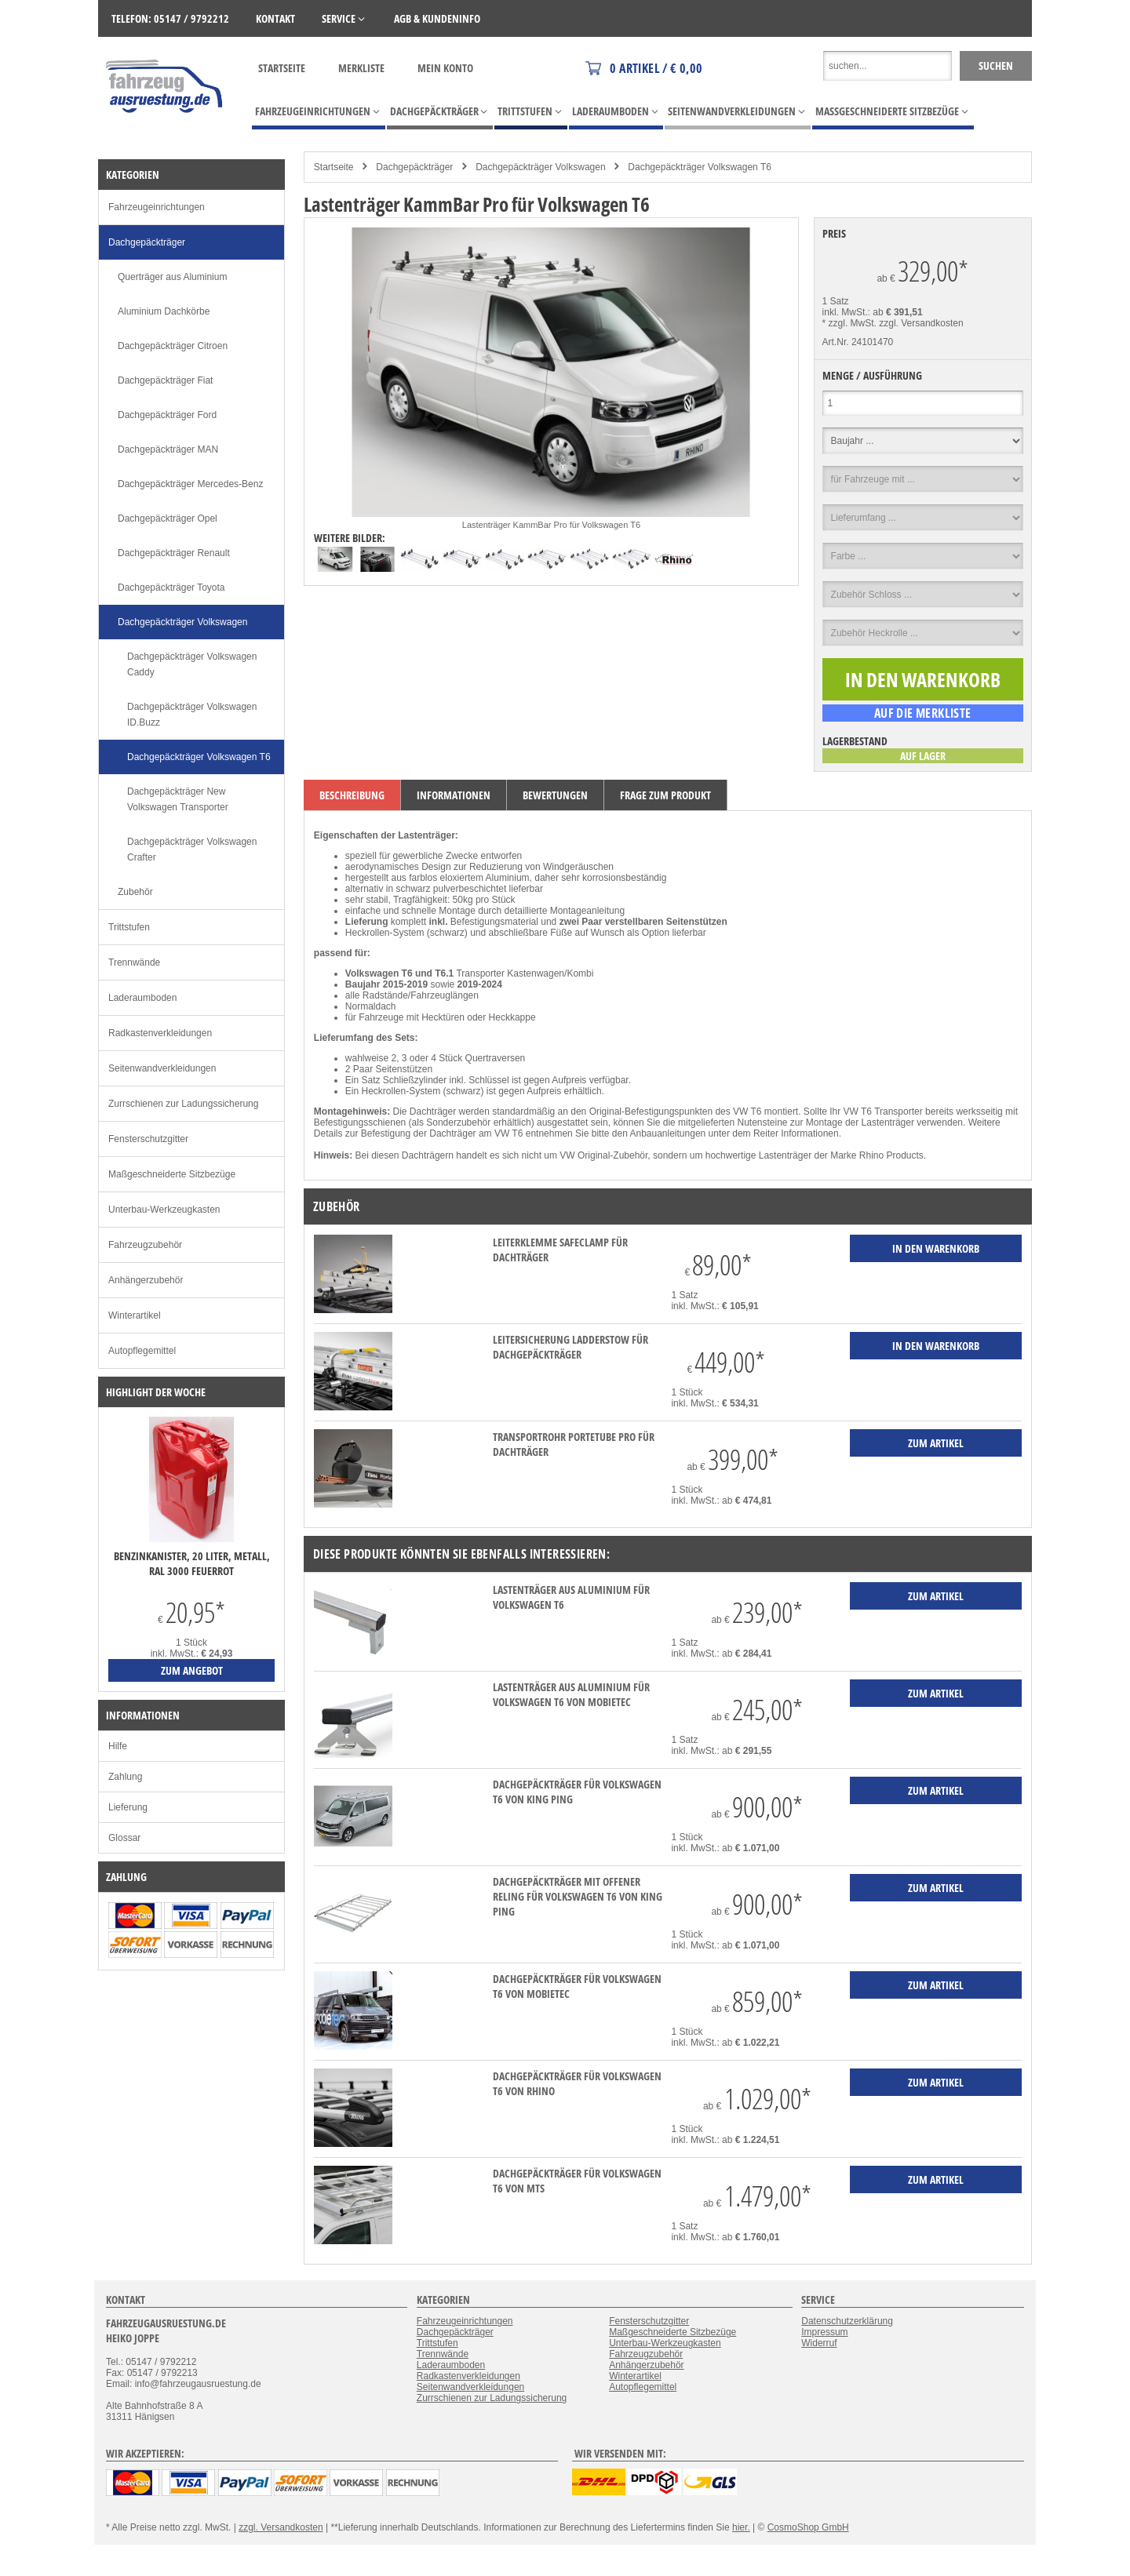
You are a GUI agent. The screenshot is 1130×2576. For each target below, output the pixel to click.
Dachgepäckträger (414, 167)
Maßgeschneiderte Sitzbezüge (171, 1174)
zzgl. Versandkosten (921, 323)
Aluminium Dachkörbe (164, 311)
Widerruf (819, 2343)
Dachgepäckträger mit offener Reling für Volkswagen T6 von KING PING (577, 1896)
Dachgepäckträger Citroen (173, 345)
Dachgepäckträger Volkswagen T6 (699, 167)
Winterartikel (134, 1315)
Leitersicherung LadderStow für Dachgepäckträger (570, 1347)
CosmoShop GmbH (808, 2527)
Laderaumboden (142, 997)
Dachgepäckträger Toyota (171, 587)
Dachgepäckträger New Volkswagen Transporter (177, 799)
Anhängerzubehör (145, 1280)
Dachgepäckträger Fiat (165, 380)
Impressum (824, 2332)
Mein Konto (445, 67)
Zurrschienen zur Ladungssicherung (183, 1103)
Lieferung (128, 1807)
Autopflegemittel (142, 1350)
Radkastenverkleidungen (160, 1033)
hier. (741, 2527)
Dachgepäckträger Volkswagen (540, 167)
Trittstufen (129, 927)
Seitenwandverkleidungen (162, 1068)
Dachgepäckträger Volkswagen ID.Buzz (192, 714)
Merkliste (361, 67)
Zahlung (125, 1776)
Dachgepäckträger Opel (167, 518)
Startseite (281, 67)
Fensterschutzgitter (148, 1138)
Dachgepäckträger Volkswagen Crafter (192, 849)
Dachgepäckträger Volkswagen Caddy (192, 664)
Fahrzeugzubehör (145, 1244)
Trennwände (134, 962)
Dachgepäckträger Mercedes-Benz (190, 483)
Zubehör (135, 891)
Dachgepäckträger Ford (167, 414)
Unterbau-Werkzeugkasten (164, 1209)
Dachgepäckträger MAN (168, 449)
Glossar (124, 1837)
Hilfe (117, 1746)
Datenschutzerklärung (847, 2321)
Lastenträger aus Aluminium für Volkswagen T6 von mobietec (571, 1694)
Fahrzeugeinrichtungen (156, 207)
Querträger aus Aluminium (172, 276)
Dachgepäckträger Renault (174, 553)
